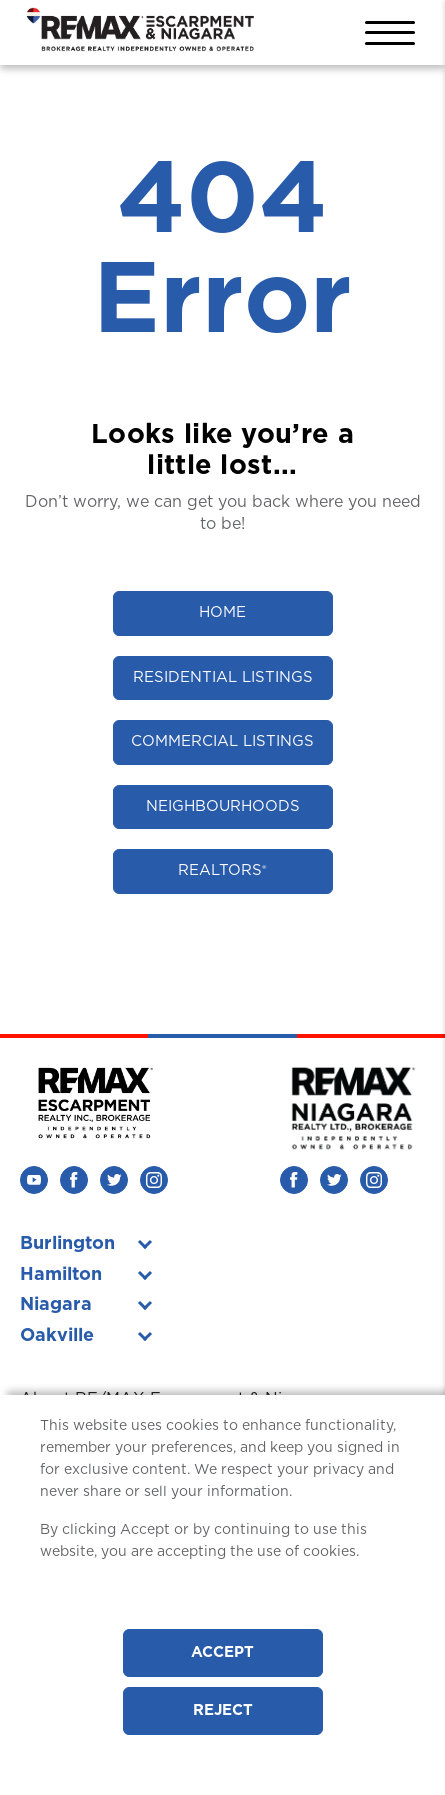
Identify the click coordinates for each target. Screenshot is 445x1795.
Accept (222, 1652)
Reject (223, 1710)
